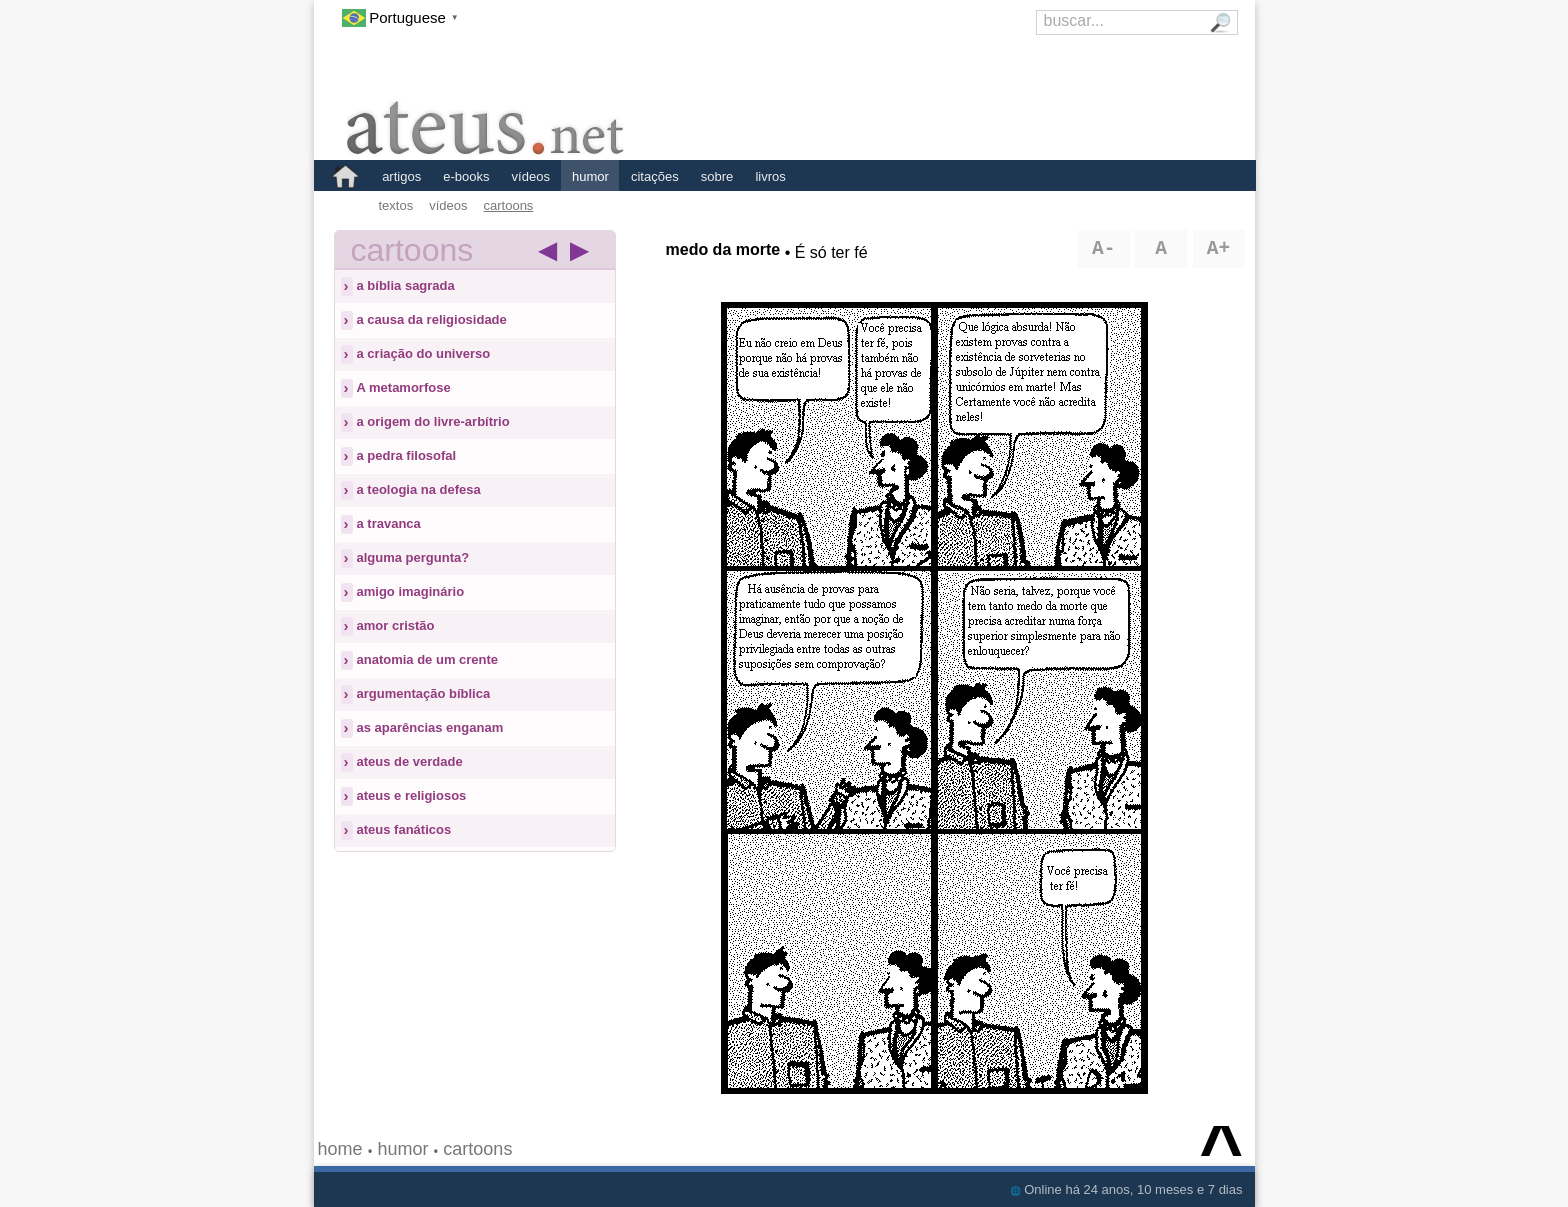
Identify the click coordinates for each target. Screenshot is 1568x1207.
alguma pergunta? (413, 557)
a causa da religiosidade (432, 319)
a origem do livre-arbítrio (433, 421)
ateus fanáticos (404, 829)
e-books (466, 176)
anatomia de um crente (428, 659)
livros (770, 176)
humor (590, 176)
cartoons (509, 205)
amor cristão (396, 625)
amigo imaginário (411, 591)
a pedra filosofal (407, 455)
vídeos (531, 176)
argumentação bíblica (424, 693)
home (340, 1149)
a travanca (389, 523)
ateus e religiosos (412, 795)
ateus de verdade (410, 761)
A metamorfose (404, 387)
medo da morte (723, 249)
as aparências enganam (430, 727)
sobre (717, 176)
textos (396, 205)
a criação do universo (424, 353)
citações (655, 176)
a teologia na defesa (419, 489)
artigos (401, 176)
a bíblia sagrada (406, 285)
